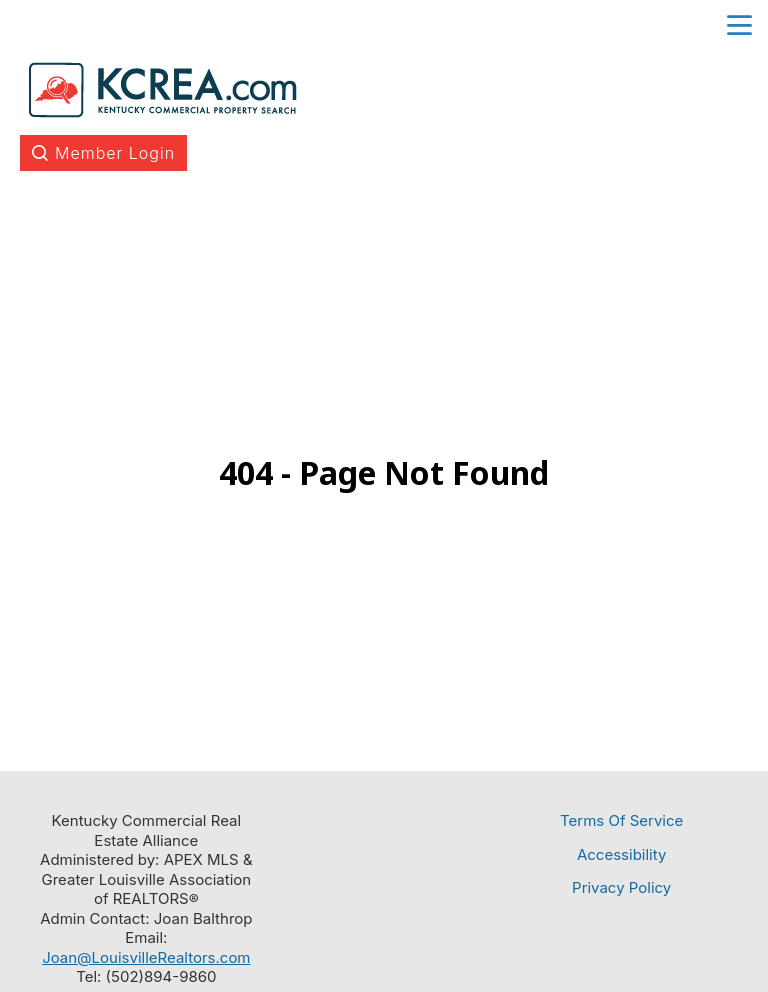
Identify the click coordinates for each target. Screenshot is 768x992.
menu (739, 25)
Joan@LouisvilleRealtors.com (146, 957)
